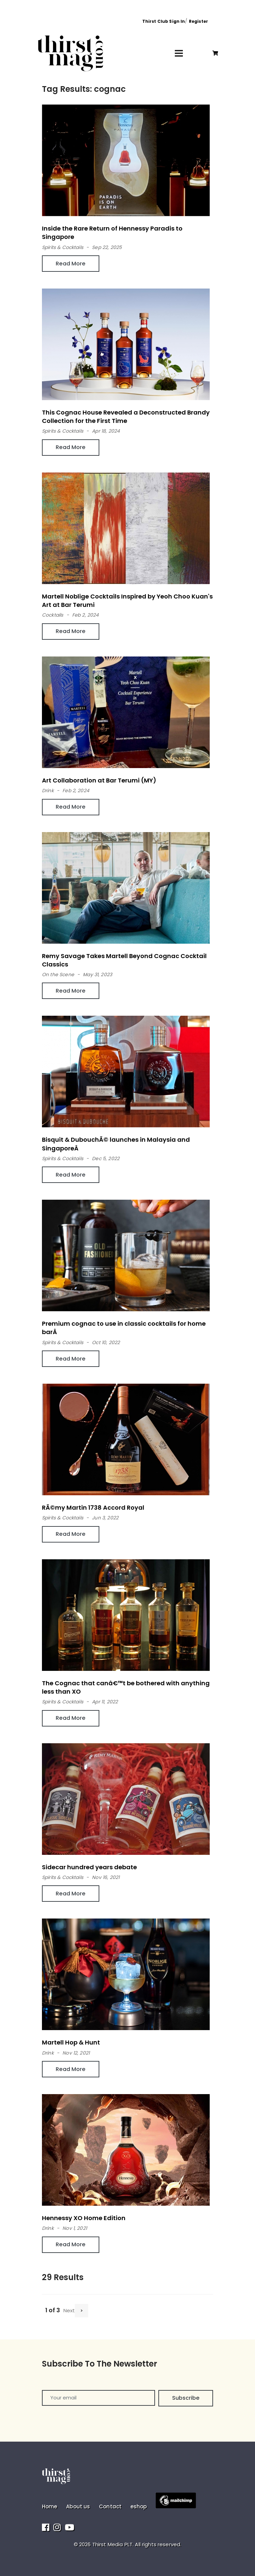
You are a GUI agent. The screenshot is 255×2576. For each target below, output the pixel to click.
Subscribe (185, 2398)
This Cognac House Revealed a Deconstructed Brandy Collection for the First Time (126, 416)
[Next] (81, 2310)
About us (78, 2506)
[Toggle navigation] (179, 53)
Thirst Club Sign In (163, 21)
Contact (110, 2506)
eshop (139, 2506)
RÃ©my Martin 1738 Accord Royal (93, 1507)
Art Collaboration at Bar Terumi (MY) (99, 780)
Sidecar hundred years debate (89, 1867)
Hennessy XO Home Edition (83, 2218)
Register (198, 21)
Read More (70, 263)
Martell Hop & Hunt (71, 2042)
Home (49, 2506)
